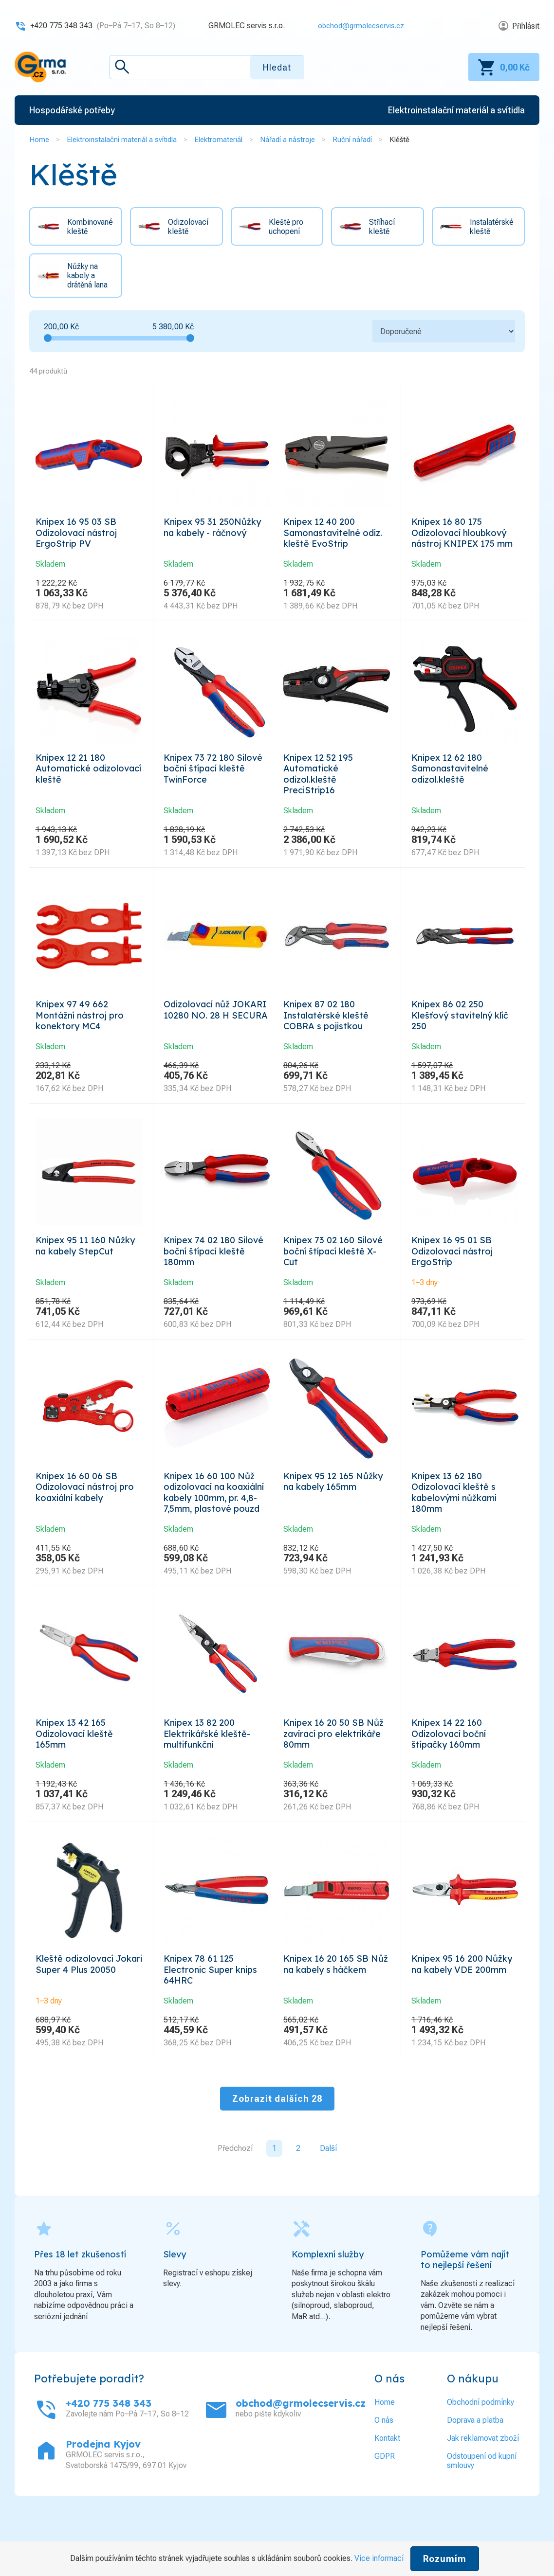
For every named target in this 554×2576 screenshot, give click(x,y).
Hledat (277, 67)
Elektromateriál (218, 139)
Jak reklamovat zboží (483, 2489)
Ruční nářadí (352, 139)
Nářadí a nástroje (287, 139)
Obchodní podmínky (480, 2453)
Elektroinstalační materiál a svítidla (122, 139)
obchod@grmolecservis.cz (358, 25)
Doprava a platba (475, 2471)
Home (39, 139)
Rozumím (444, 2559)
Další (328, 2199)
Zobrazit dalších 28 (277, 2150)
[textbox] (207, 67)
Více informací (379, 2558)
